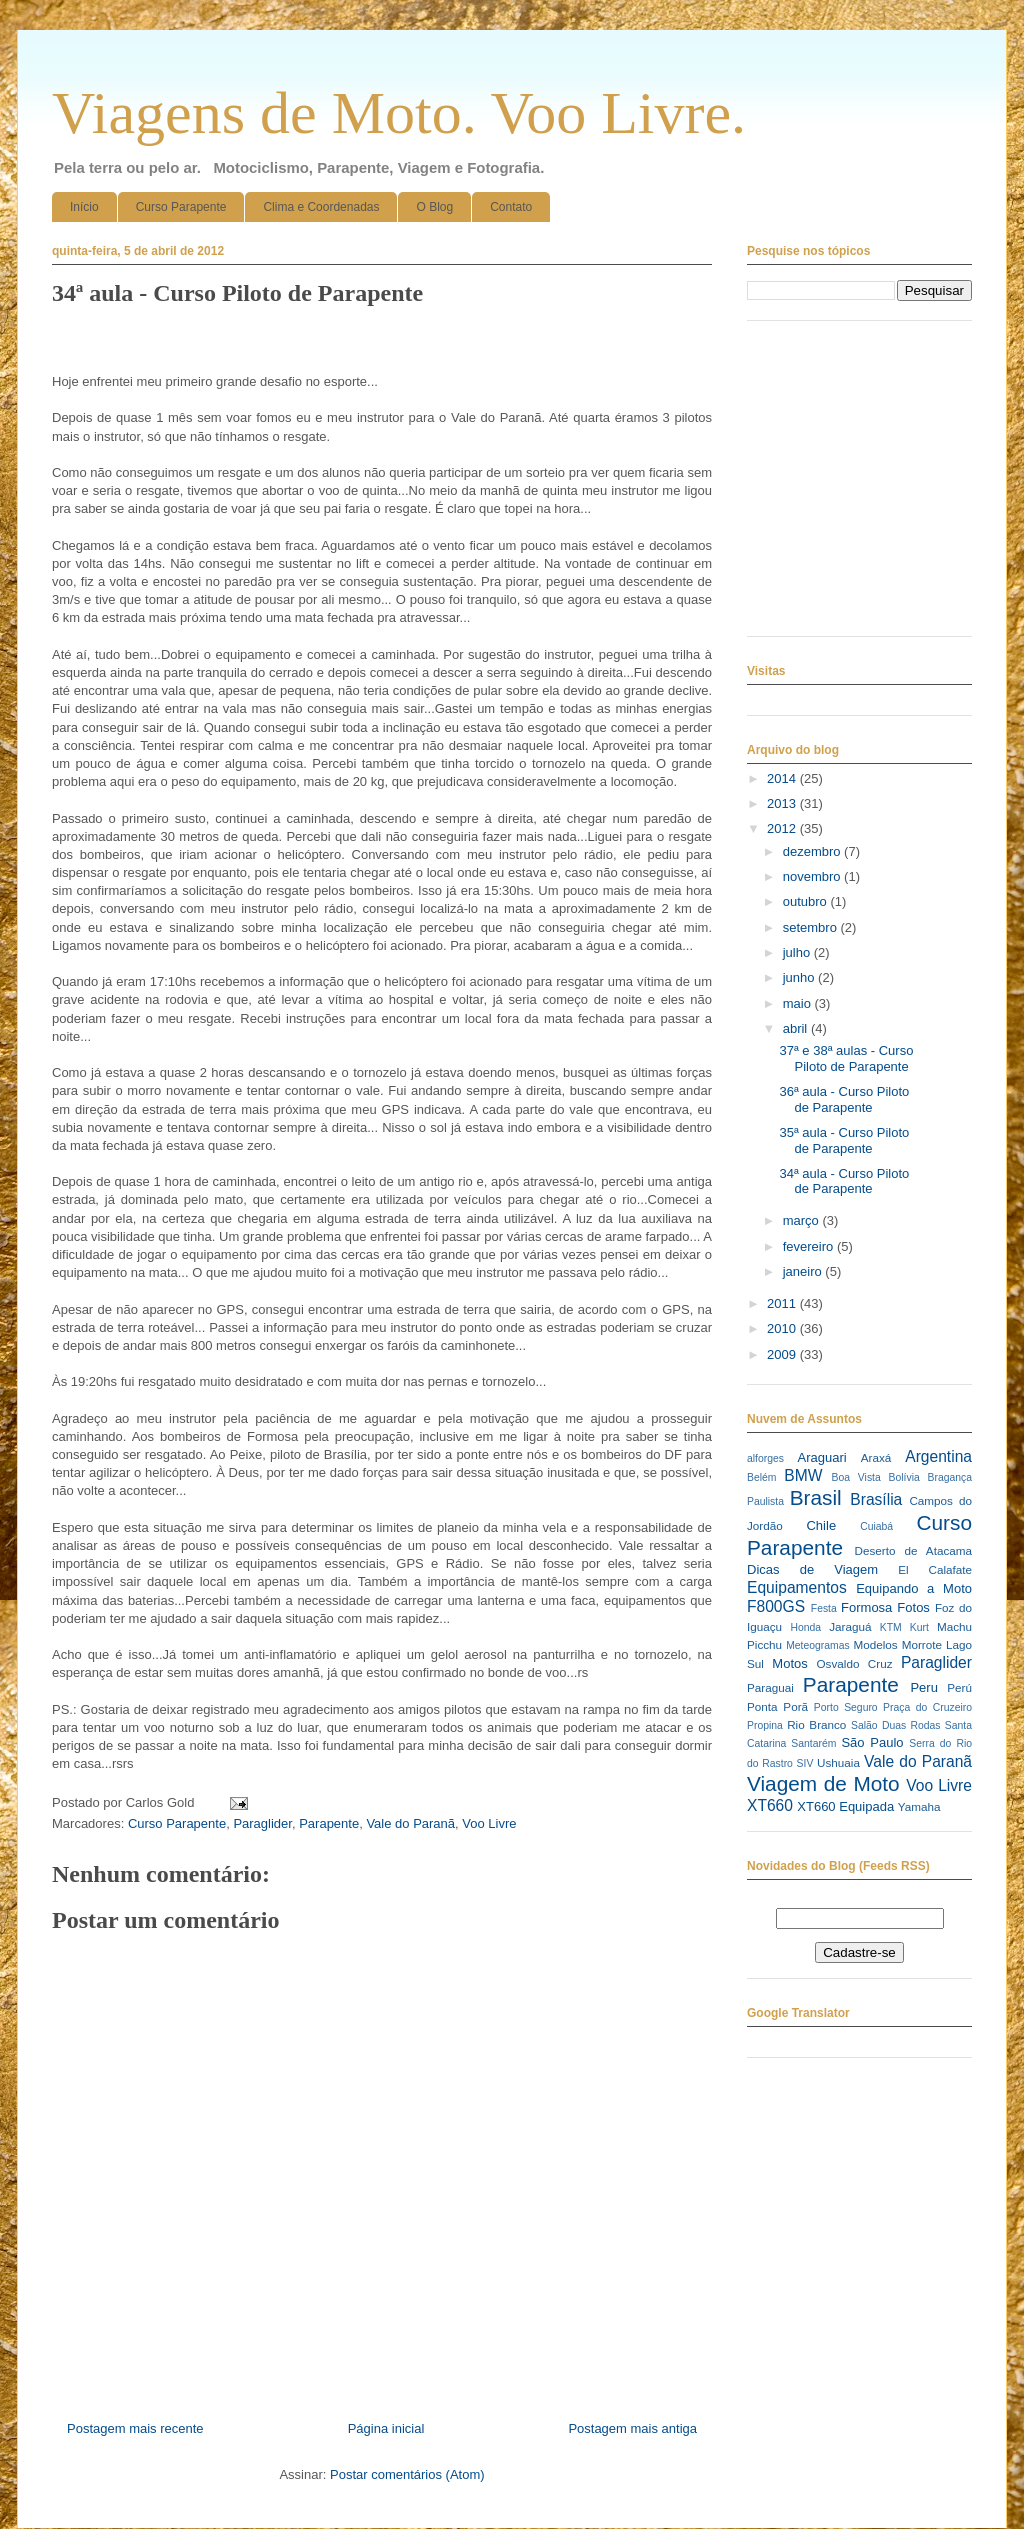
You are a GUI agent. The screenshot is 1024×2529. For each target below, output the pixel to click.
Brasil (816, 1497)
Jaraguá (850, 1626)
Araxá (876, 1457)
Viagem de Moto (823, 1783)
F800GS (776, 1606)
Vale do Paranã (410, 1823)
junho (800, 977)
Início (84, 207)
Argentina (938, 1456)
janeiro (804, 1271)
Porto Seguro (846, 1707)
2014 (783, 778)
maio (799, 1003)
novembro (813, 876)
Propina (765, 1725)
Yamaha (919, 1806)
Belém (761, 1477)
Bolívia (904, 1477)
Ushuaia (838, 1762)
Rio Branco (816, 1724)
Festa (824, 1608)
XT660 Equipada (845, 1806)
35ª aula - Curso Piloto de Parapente (844, 1140)
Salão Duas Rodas (895, 1725)
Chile (821, 1525)
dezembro (813, 851)
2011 (783, 1303)
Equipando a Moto (914, 1588)
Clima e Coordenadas (321, 207)
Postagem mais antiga (632, 2428)
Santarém (813, 1743)
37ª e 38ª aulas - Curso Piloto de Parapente (846, 1058)
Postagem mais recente (135, 2428)
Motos (789, 1663)
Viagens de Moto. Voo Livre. (399, 113)
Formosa (866, 1607)
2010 (783, 1328)
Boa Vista (856, 1477)
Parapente (329, 1823)
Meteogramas (818, 1645)
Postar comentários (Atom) (407, 2474)
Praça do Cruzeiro (927, 1707)
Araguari (821, 1457)
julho (798, 952)
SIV (805, 1763)
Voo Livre (489, 1823)
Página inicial (386, 2428)
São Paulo (872, 1742)
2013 (783, 803)
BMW (803, 1475)
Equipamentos (797, 1587)
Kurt (919, 1627)
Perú (959, 1687)
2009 (783, 1354)
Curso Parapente (181, 207)
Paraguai (770, 1687)
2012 (783, 828)
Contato (511, 207)
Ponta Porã (777, 1706)
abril (797, 1028)
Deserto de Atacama (913, 1550)
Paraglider (262, 1823)
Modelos (875, 1644)
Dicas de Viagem (812, 1569)
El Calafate (935, 1569)
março (803, 1220)
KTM (891, 1627)
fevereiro (810, 1246)
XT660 (770, 1805)
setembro (812, 927)
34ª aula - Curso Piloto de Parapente (844, 1181)
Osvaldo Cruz (855, 1663)
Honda (806, 1627)
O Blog (434, 207)
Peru (923, 1687)
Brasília (876, 1499)
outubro (807, 901)
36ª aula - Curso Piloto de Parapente (844, 1099)
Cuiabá (876, 1526)
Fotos (913, 1607)
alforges (765, 1458)
